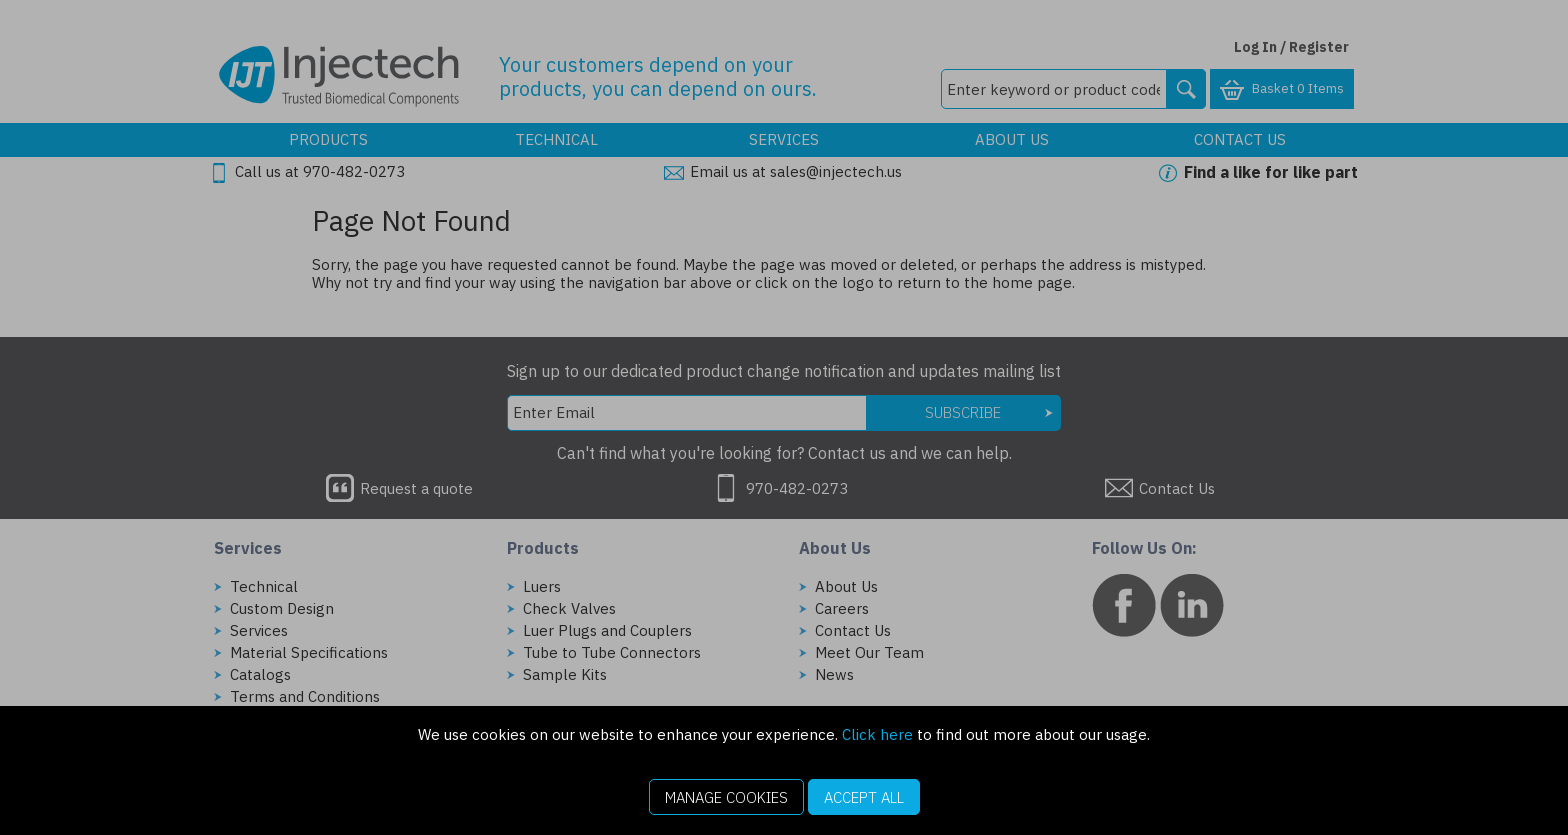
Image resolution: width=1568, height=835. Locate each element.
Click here (877, 734)
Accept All (864, 797)
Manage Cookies (726, 797)
